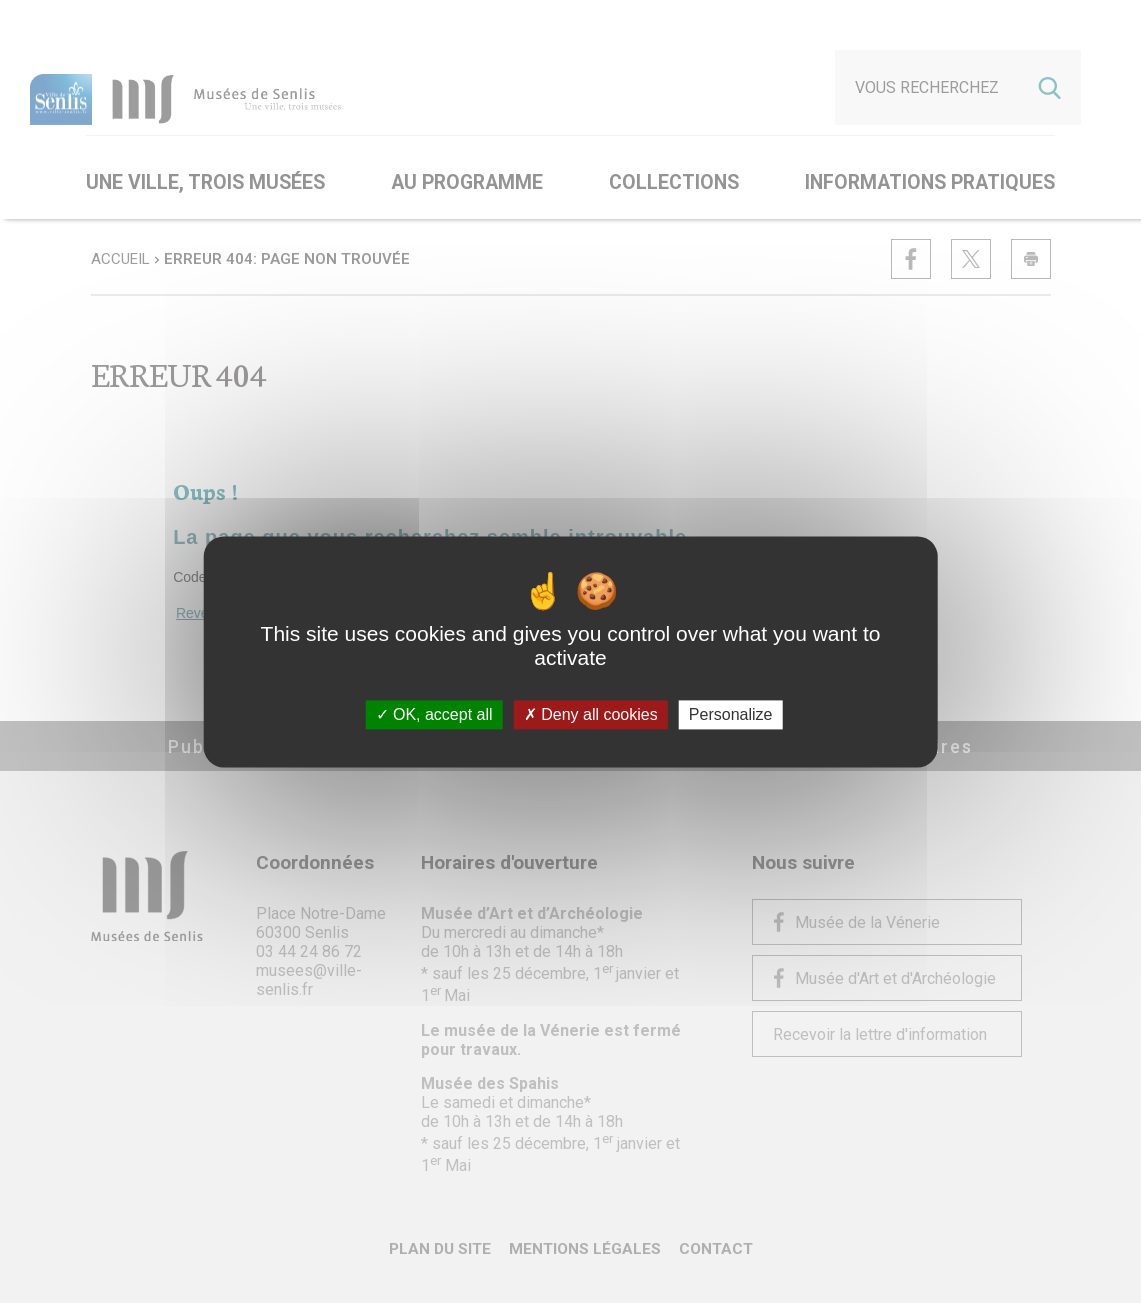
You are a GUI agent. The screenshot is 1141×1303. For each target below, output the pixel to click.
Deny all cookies (591, 714)
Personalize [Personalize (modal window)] (731, 714)
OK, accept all (434, 714)
